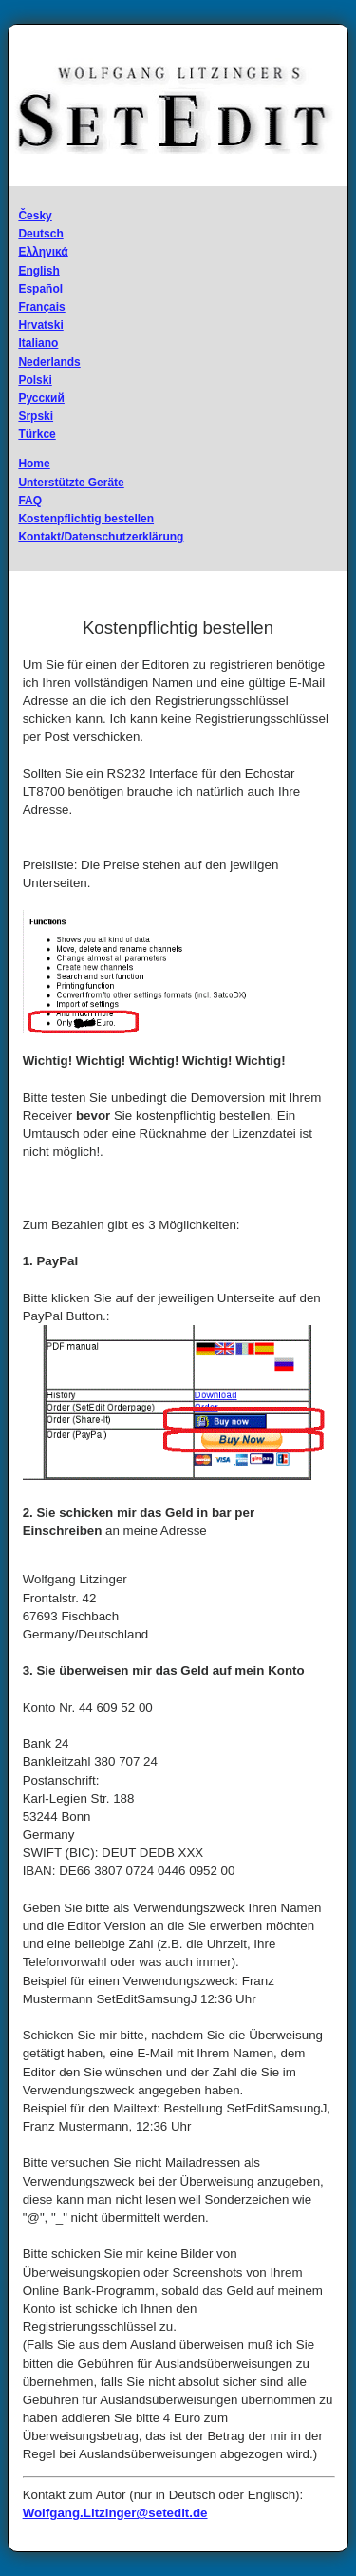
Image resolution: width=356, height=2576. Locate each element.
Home (33, 463)
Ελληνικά (42, 251)
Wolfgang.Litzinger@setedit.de (115, 2513)
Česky (34, 215)
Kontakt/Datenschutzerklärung (100, 536)
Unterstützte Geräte (70, 482)
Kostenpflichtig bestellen (86, 518)
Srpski (35, 416)
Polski (34, 380)
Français (41, 306)
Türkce (36, 434)
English (38, 270)
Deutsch (40, 233)
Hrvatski (40, 324)
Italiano (38, 343)
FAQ (30, 500)
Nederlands (49, 362)
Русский (41, 398)
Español (40, 288)
